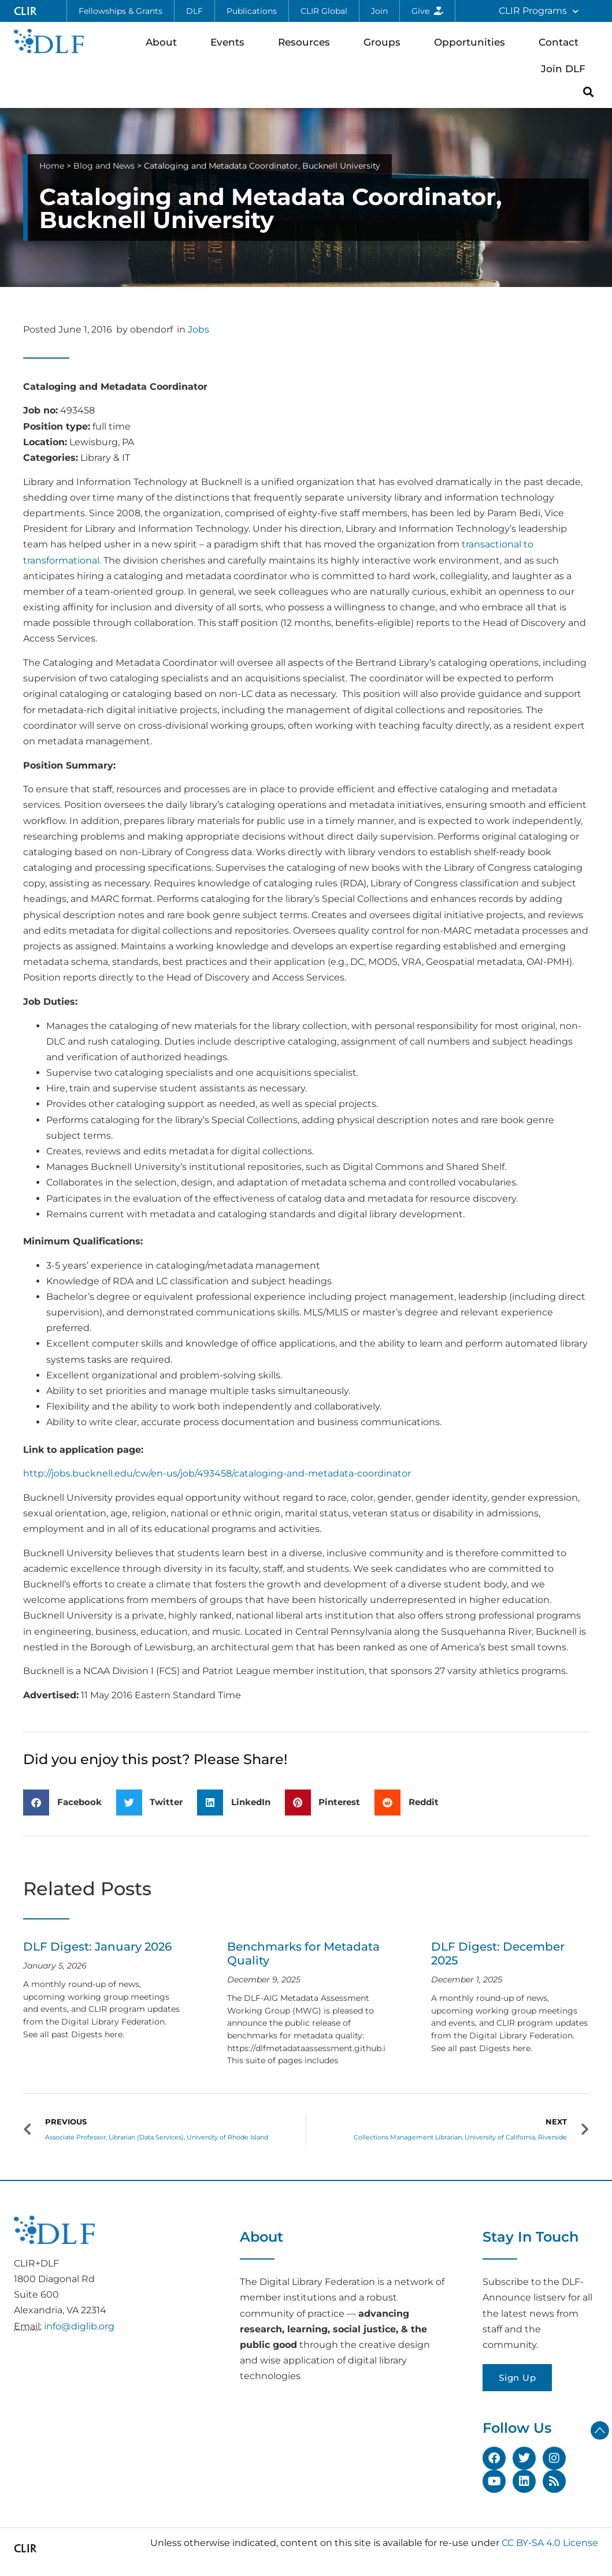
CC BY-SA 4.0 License (550, 2542)
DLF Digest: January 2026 (97, 1947)
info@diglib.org (79, 2326)
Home (51, 166)
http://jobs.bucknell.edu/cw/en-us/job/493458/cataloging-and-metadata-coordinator (217, 1473)
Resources (307, 42)
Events (230, 42)
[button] (588, 91)
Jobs (198, 329)
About (164, 42)
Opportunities (472, 42)
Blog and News (104, 166)
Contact (561, 42)
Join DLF (566, 68)
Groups (385, 42)
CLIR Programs (538, 11)
